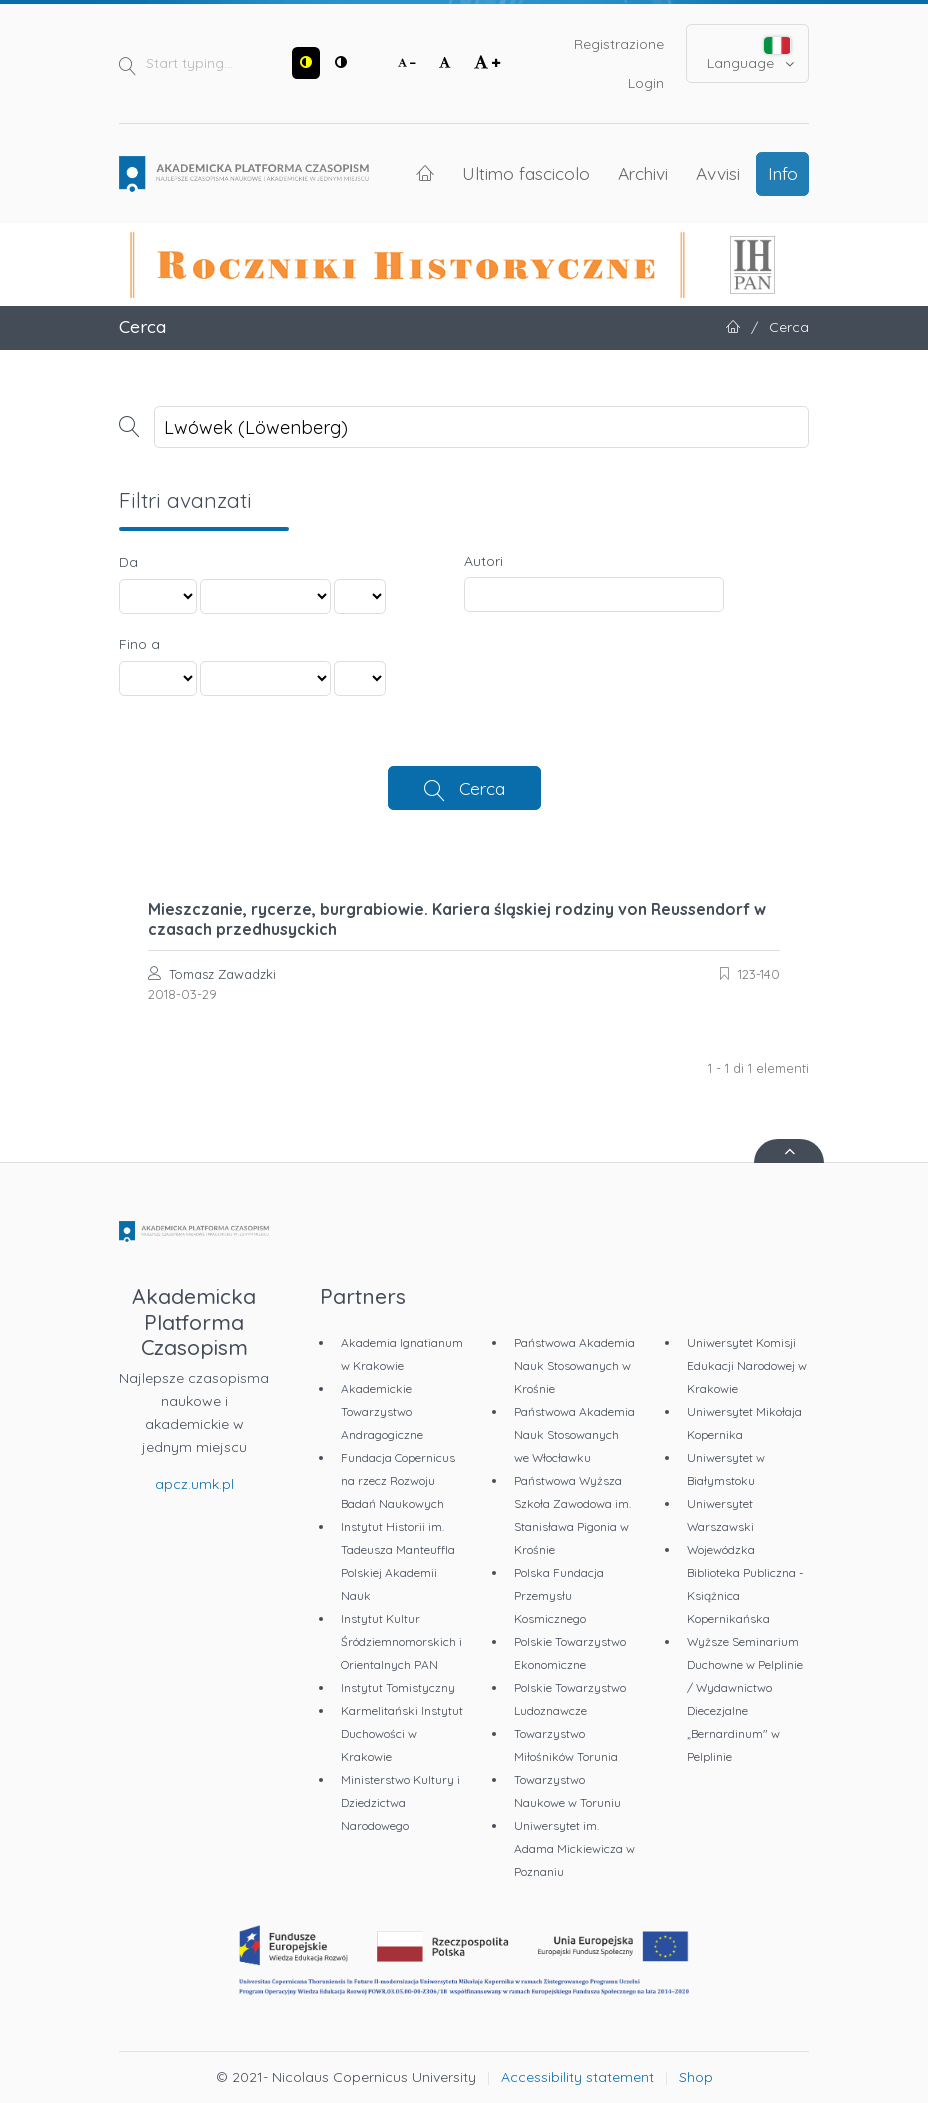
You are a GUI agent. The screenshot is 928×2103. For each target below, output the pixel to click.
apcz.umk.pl (194, 1484)
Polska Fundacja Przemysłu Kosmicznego (559, 1595)
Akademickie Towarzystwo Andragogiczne (382, 1411)
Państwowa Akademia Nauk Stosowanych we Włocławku (574, 1434)
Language (750, 54)
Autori (483, 561)
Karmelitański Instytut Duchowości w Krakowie (402, 1733)
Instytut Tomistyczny (398, 1687)
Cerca (482, 788)
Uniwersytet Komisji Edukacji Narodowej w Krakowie (747, 1365)
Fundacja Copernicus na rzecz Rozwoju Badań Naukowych (398, 1480)
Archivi (643, 173)
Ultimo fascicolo (526, 173)
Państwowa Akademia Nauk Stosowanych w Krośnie (574, 1365)
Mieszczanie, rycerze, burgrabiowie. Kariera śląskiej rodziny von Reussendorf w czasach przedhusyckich (457, 919)
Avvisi (718, 173)
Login (646, 83)
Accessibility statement (577, 2077)
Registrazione (619, 44)
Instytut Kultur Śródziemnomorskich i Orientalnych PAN (401, 1641)
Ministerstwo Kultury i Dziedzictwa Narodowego (400, 1802)
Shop (696, 2077)
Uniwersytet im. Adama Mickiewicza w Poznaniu (574, 1848)
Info (783, 173)
